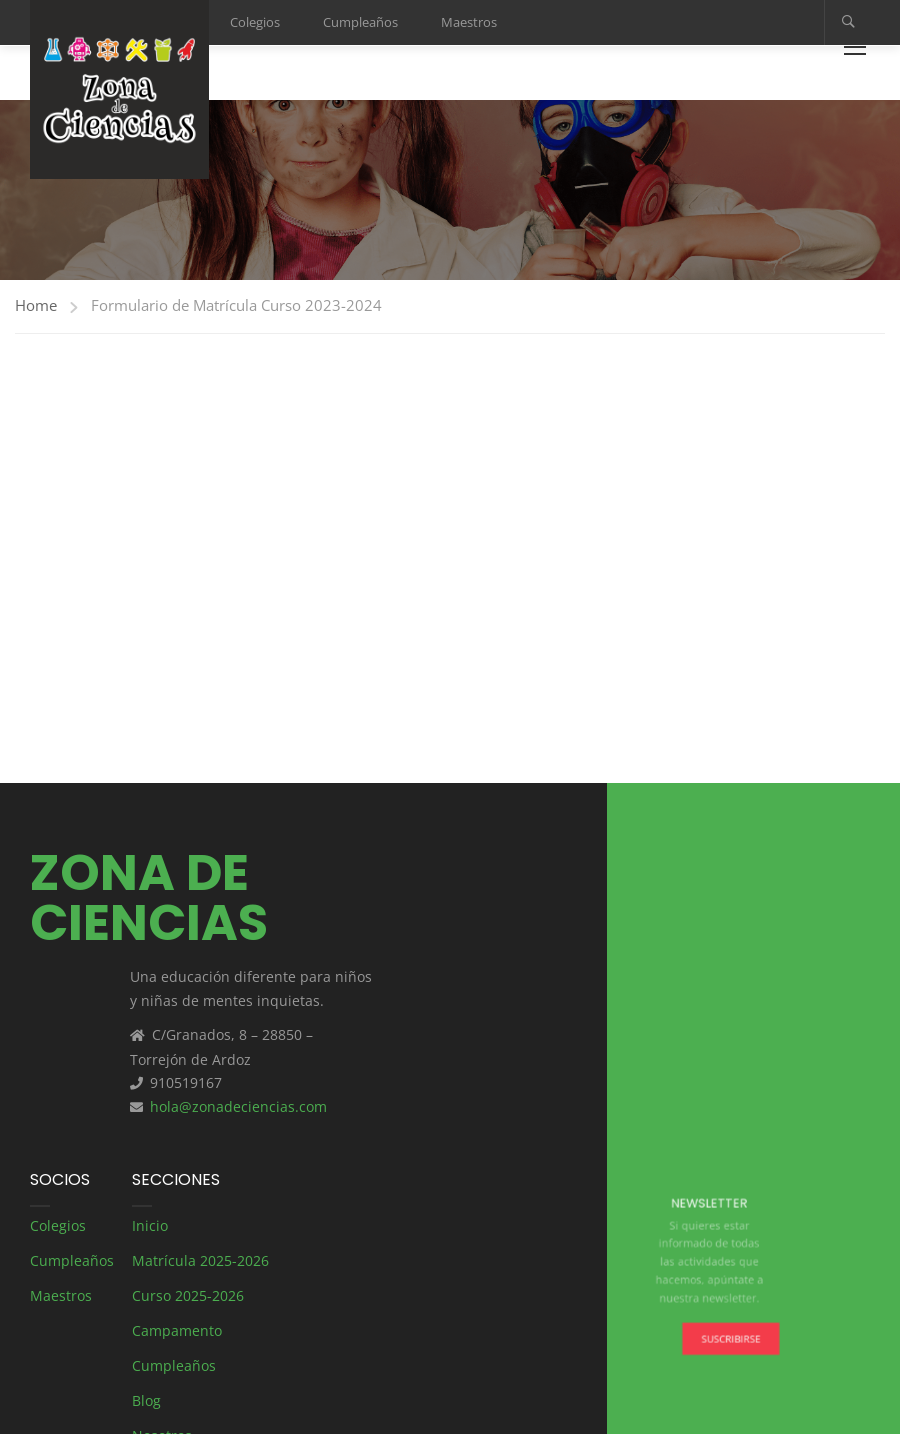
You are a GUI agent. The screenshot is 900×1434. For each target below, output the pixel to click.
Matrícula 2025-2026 (200, 1260)
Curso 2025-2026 (188, 1295)
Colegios (255, 22)
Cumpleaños (360, 22)
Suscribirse (726, 1330)
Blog (146, 1400)
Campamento (177, 1330)
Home (36, 305)
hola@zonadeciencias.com (238, 1106)
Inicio (150, 1225)
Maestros (469, 22)
